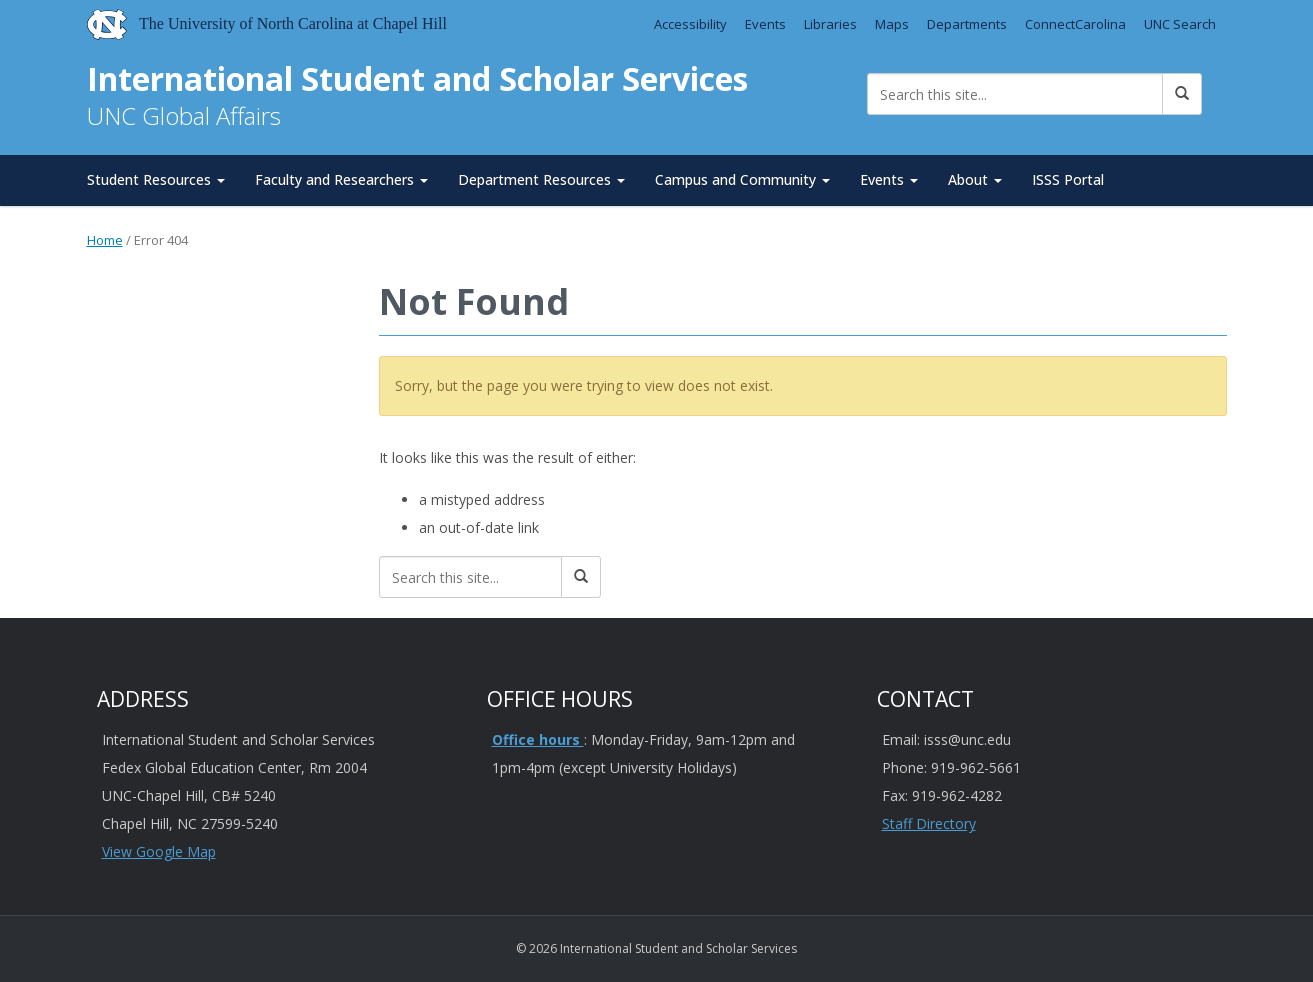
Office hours (538, 739)
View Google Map (159, 851)
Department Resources (541, 179)
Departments (967, 24)
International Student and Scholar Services (417, 78)
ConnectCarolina (1075, 24)
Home (105, 240)
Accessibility (690, 24)
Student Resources (156, 179)
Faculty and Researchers (341, 179)
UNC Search (1180, 24)
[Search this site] (1015, 94)
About (975, 179)
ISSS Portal (1068, 179)
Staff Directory (929, 823)
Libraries (830, 24)
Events (765, 24)
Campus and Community (742, 179)
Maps (892, 24)
